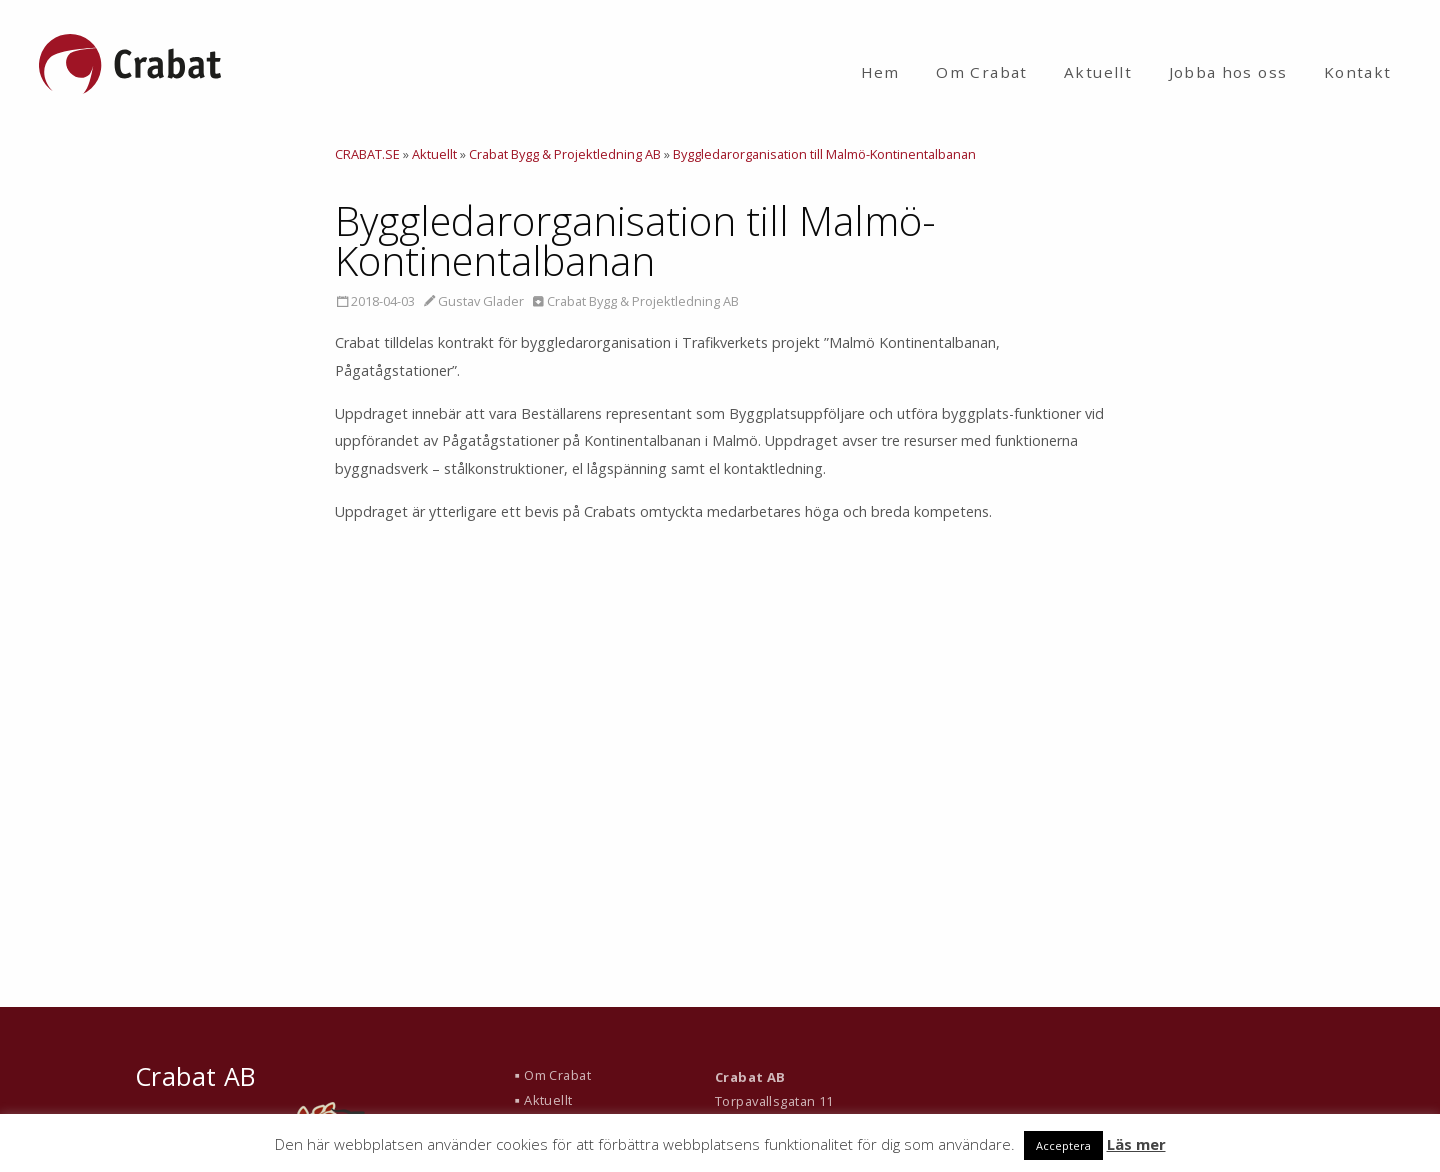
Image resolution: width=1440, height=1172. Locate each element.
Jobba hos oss (1228, 72)
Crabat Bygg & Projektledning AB (643, 301)
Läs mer (1136, 1144)
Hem (880, 72)
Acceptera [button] (1063, 1145)
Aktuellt (1098, 72)
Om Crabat (981, 72)
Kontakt (1358, 72)
